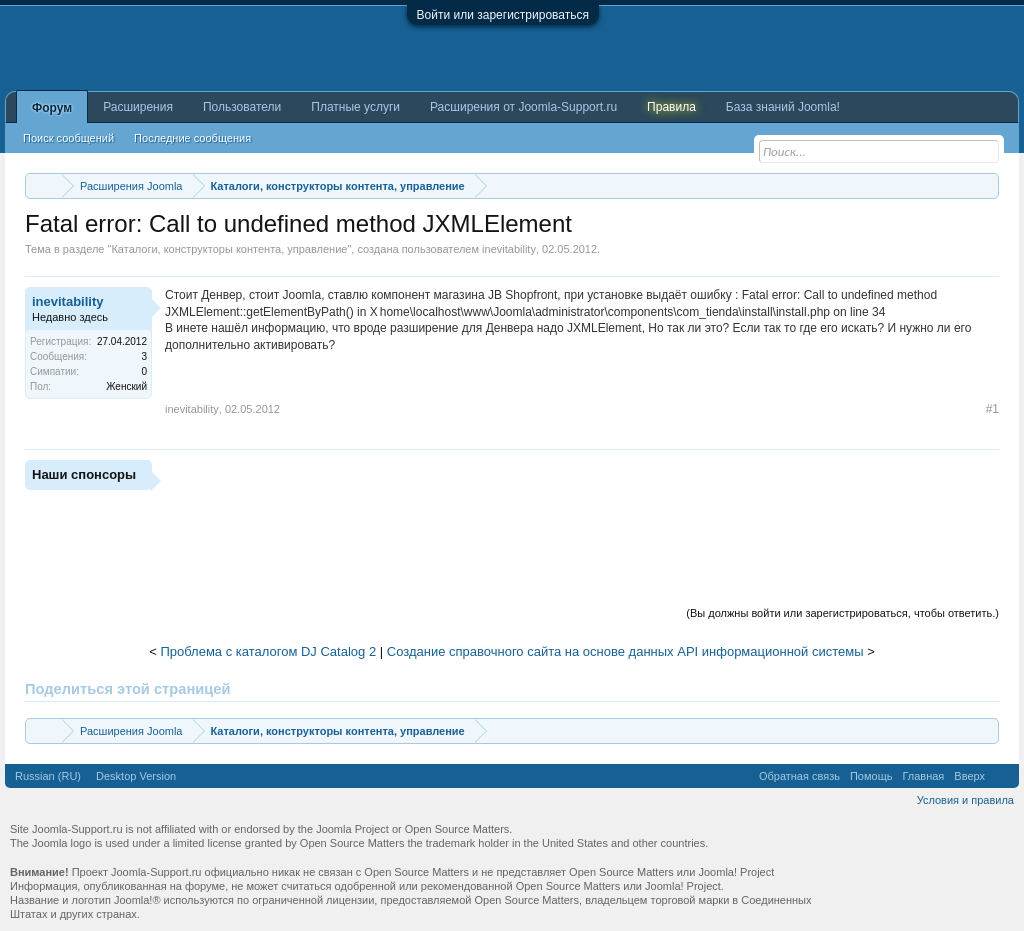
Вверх (969, 776)
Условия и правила (965, 800)
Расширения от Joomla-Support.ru (523, 107)
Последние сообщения (192, 138)
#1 (992, 409)
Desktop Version (136, 776)
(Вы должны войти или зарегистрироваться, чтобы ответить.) (842, 613)
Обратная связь (799, 776)
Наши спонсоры (84, 474)
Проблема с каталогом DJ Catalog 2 (268, 651)
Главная (923, 776)
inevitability (509, 249)
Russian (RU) (48, 776)
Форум (52, 108)
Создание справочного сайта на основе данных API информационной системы (625, 651)
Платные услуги (355, 107)
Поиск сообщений (68, 138)
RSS (1002, 776)
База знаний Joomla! (783, 107)
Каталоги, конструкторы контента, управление (229, 249)
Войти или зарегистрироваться (503, 15)
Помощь (871, 776)
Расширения (138, 107)
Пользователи (242, 107)
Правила (671, 107)
